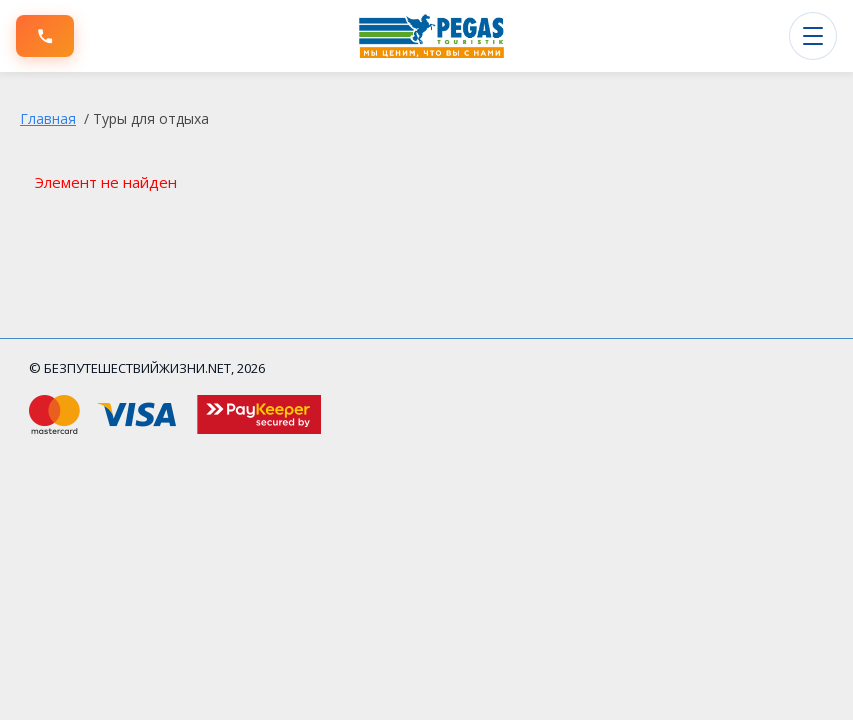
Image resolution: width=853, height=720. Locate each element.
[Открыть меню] (813, 36)
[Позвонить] (45, 36)
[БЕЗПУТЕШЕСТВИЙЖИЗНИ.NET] (432, 36)
